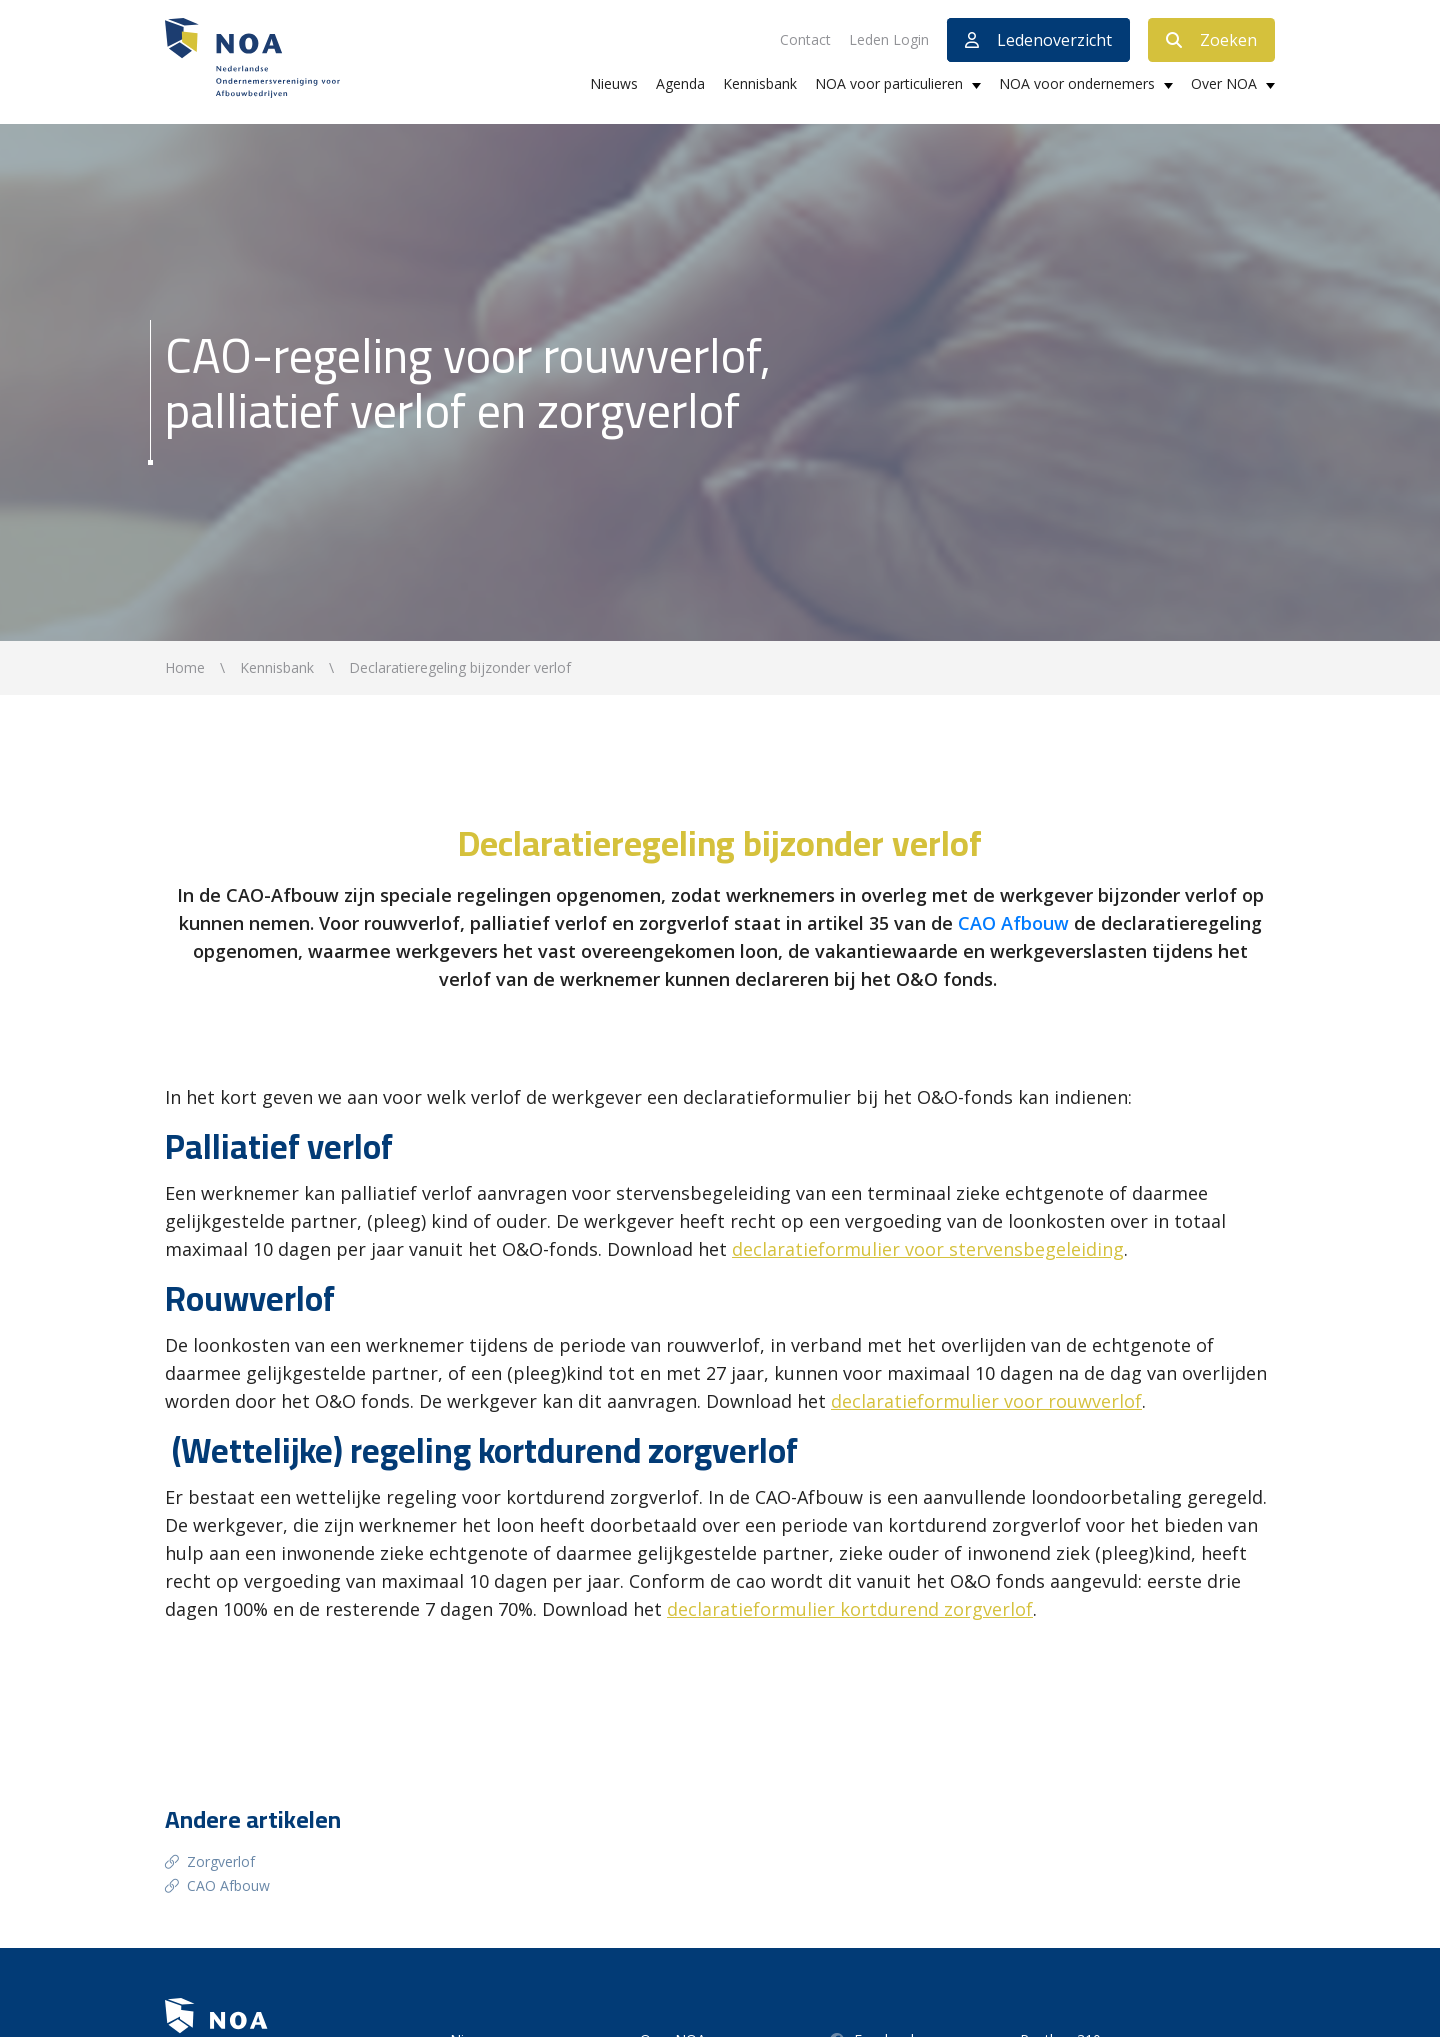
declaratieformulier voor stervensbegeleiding (928, 1249)
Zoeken (1211, 40)
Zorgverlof (221, 1861)
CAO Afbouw (1016, 923)
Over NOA (1224, 83)
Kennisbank (760, 83)
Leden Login (889, 39)
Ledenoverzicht (1038, 40)
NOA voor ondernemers (1077, 83)
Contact (805, 39)
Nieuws (614, 83)
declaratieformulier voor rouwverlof (986, 1401)
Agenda (680, 83)
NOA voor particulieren (889, 83)
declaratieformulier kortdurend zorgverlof (850, 1609)
